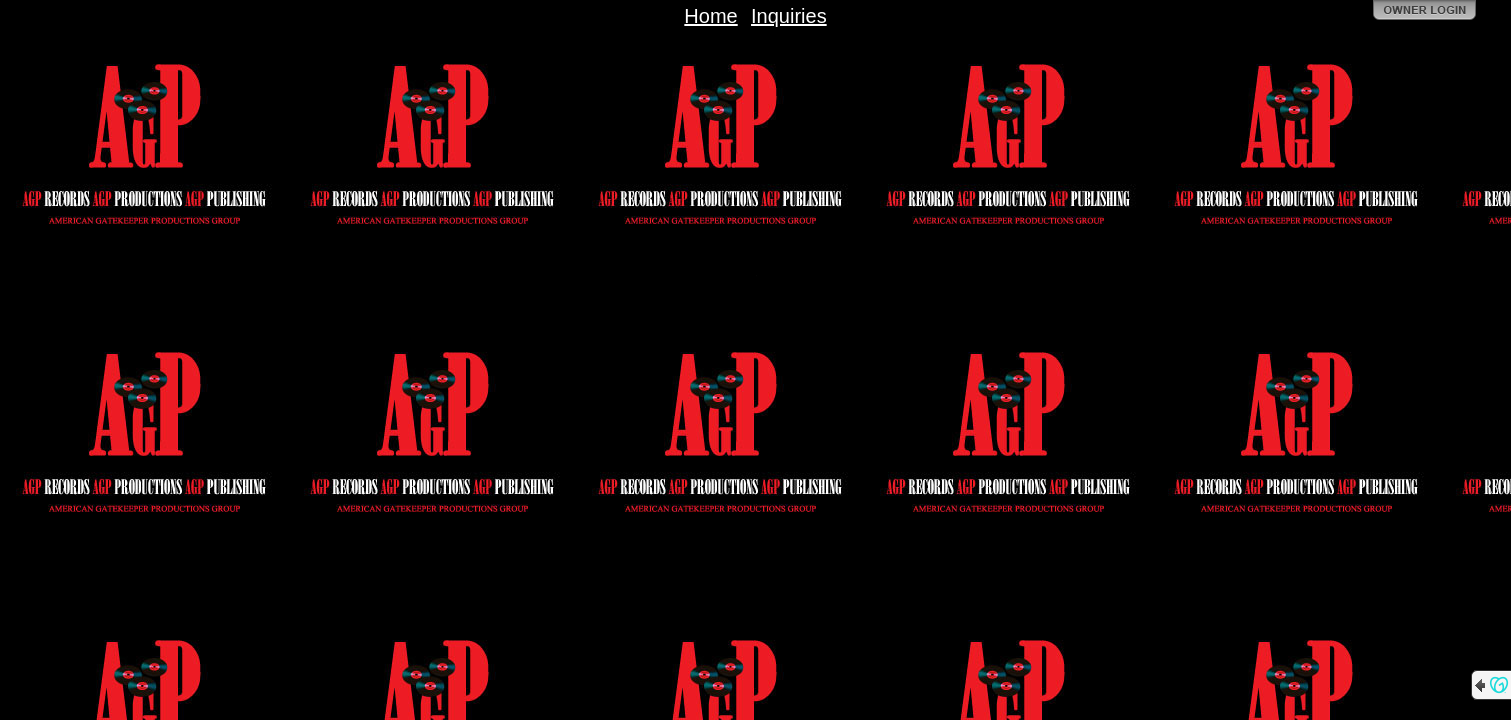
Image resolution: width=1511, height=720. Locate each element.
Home (710, 16)
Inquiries (789, 16)
